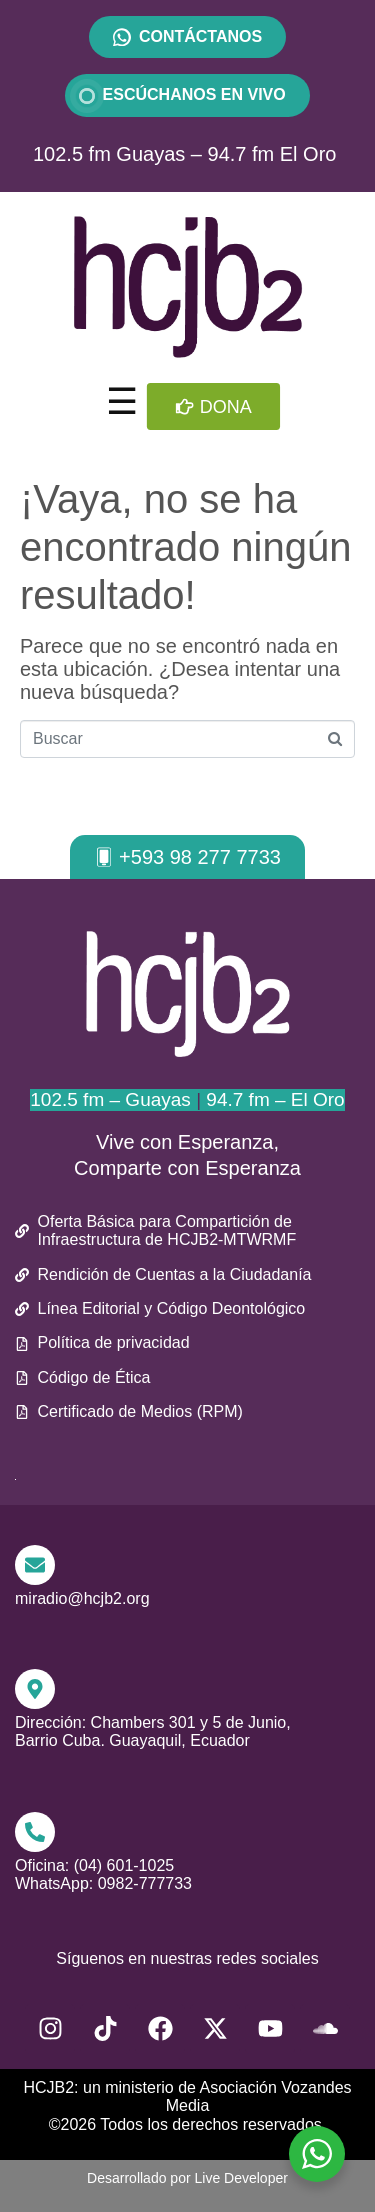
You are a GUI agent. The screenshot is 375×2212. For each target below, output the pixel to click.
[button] (187, 857)
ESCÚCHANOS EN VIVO (187, 94)
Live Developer (241, 2178)
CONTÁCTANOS (200, 36)
